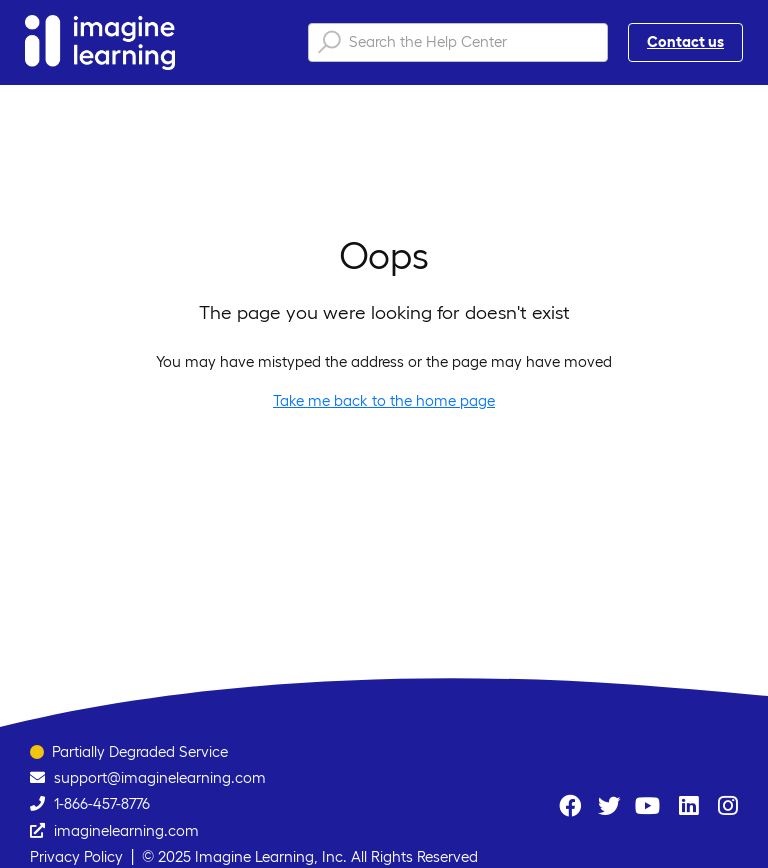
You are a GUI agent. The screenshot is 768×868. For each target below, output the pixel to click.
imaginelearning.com (126, 830)
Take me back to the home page (384, 400)
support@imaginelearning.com (160, 777)
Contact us (685, 41)
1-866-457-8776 (102, 803)
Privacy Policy (76, 856)
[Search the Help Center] (458, 42)
